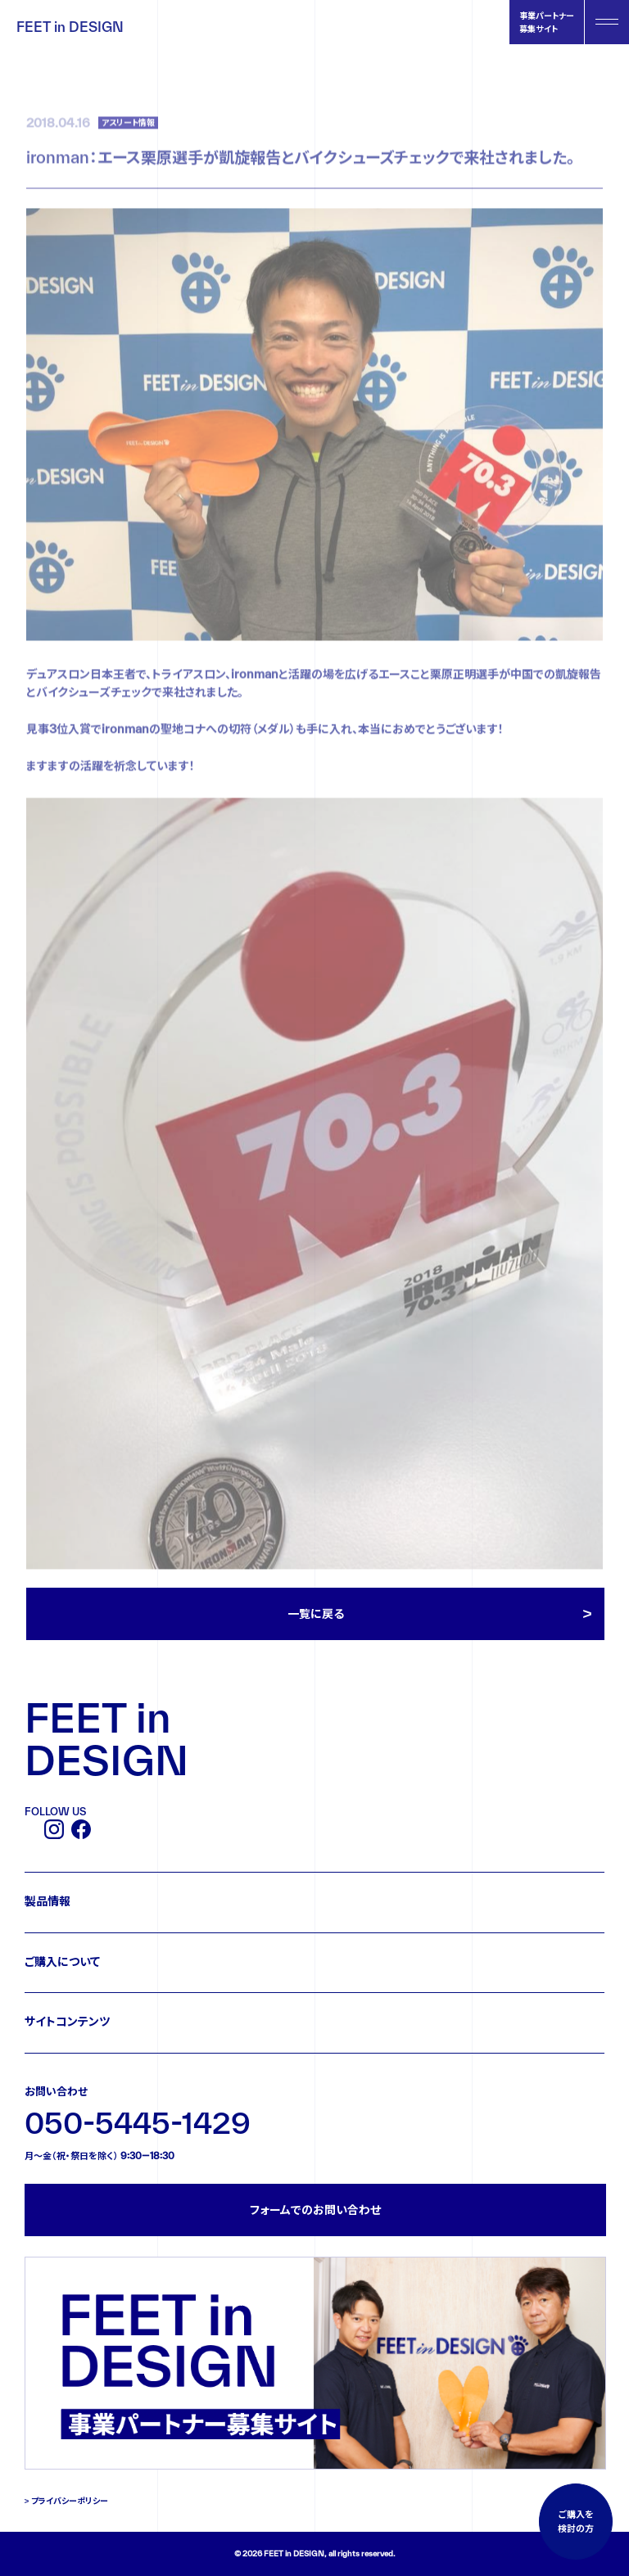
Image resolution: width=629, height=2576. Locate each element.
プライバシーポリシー (69, 2501)
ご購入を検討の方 (576, 2521)
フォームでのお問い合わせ (315, 2210)
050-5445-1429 (138, 2123)
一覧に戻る (315, 1613)
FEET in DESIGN (70, 26)
